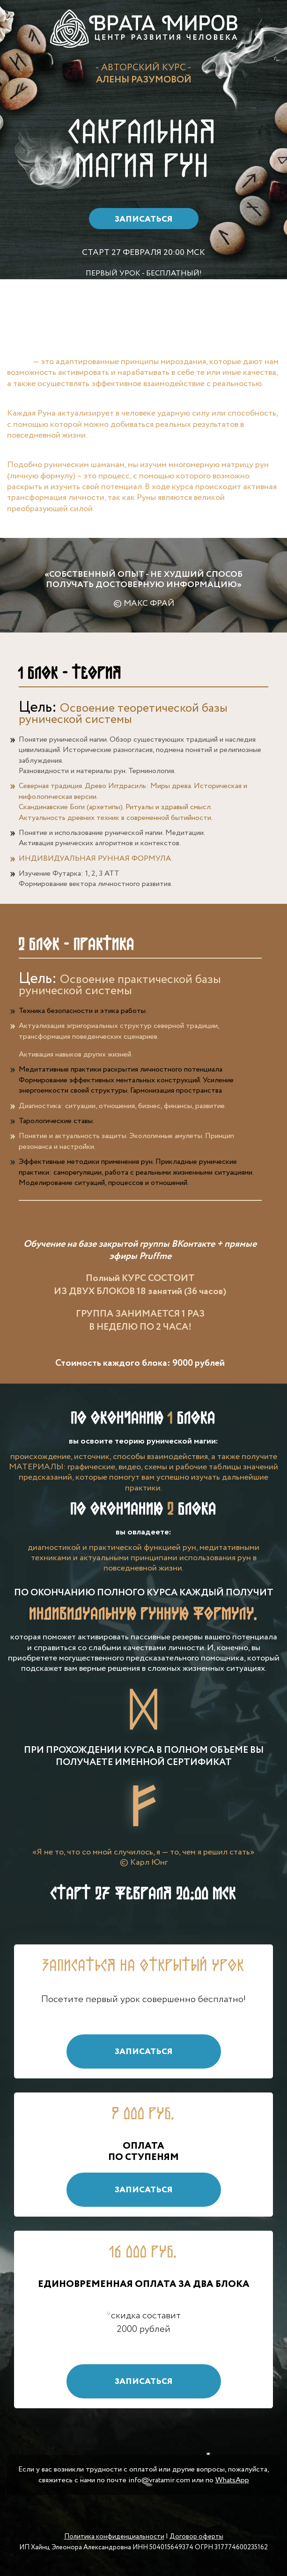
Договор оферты (196, 2536)
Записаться (144, 219)
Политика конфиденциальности (114, 2536)
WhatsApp (232, 2480)
